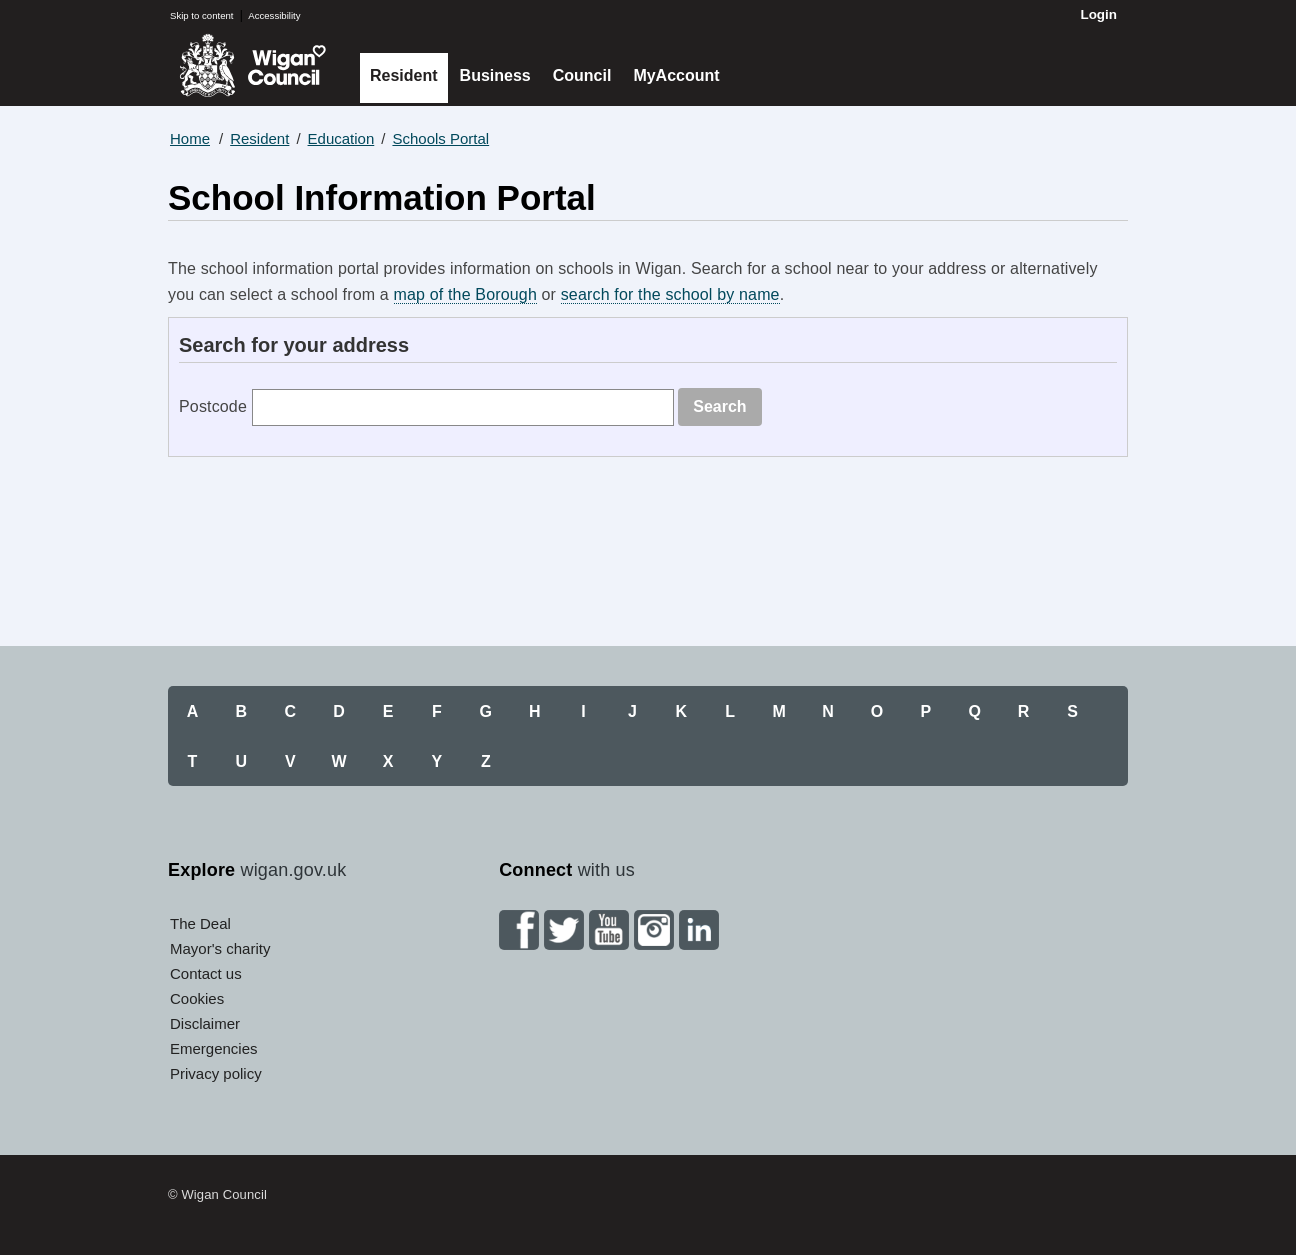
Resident (404, 75)
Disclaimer (205, 1023)
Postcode (213, 406)
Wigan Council (252, 65)
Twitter (564, 930)
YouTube (609, 930)
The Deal (200, 923)
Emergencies (214, 1048)
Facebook (519, 930)
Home (190, 138)
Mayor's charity (220, 948)
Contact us (206, 973)
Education (341, 138)
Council (582, 75)
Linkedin (699, 930)
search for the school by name (670, 294)
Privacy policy (216, 1073)
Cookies (197, 998)
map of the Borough (465, 294)
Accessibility (274, 15)
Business (495, 75)
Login (1098, 14)
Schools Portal (440, 138)
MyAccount (676, 75)
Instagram (654, 930)
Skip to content (201, 15)
